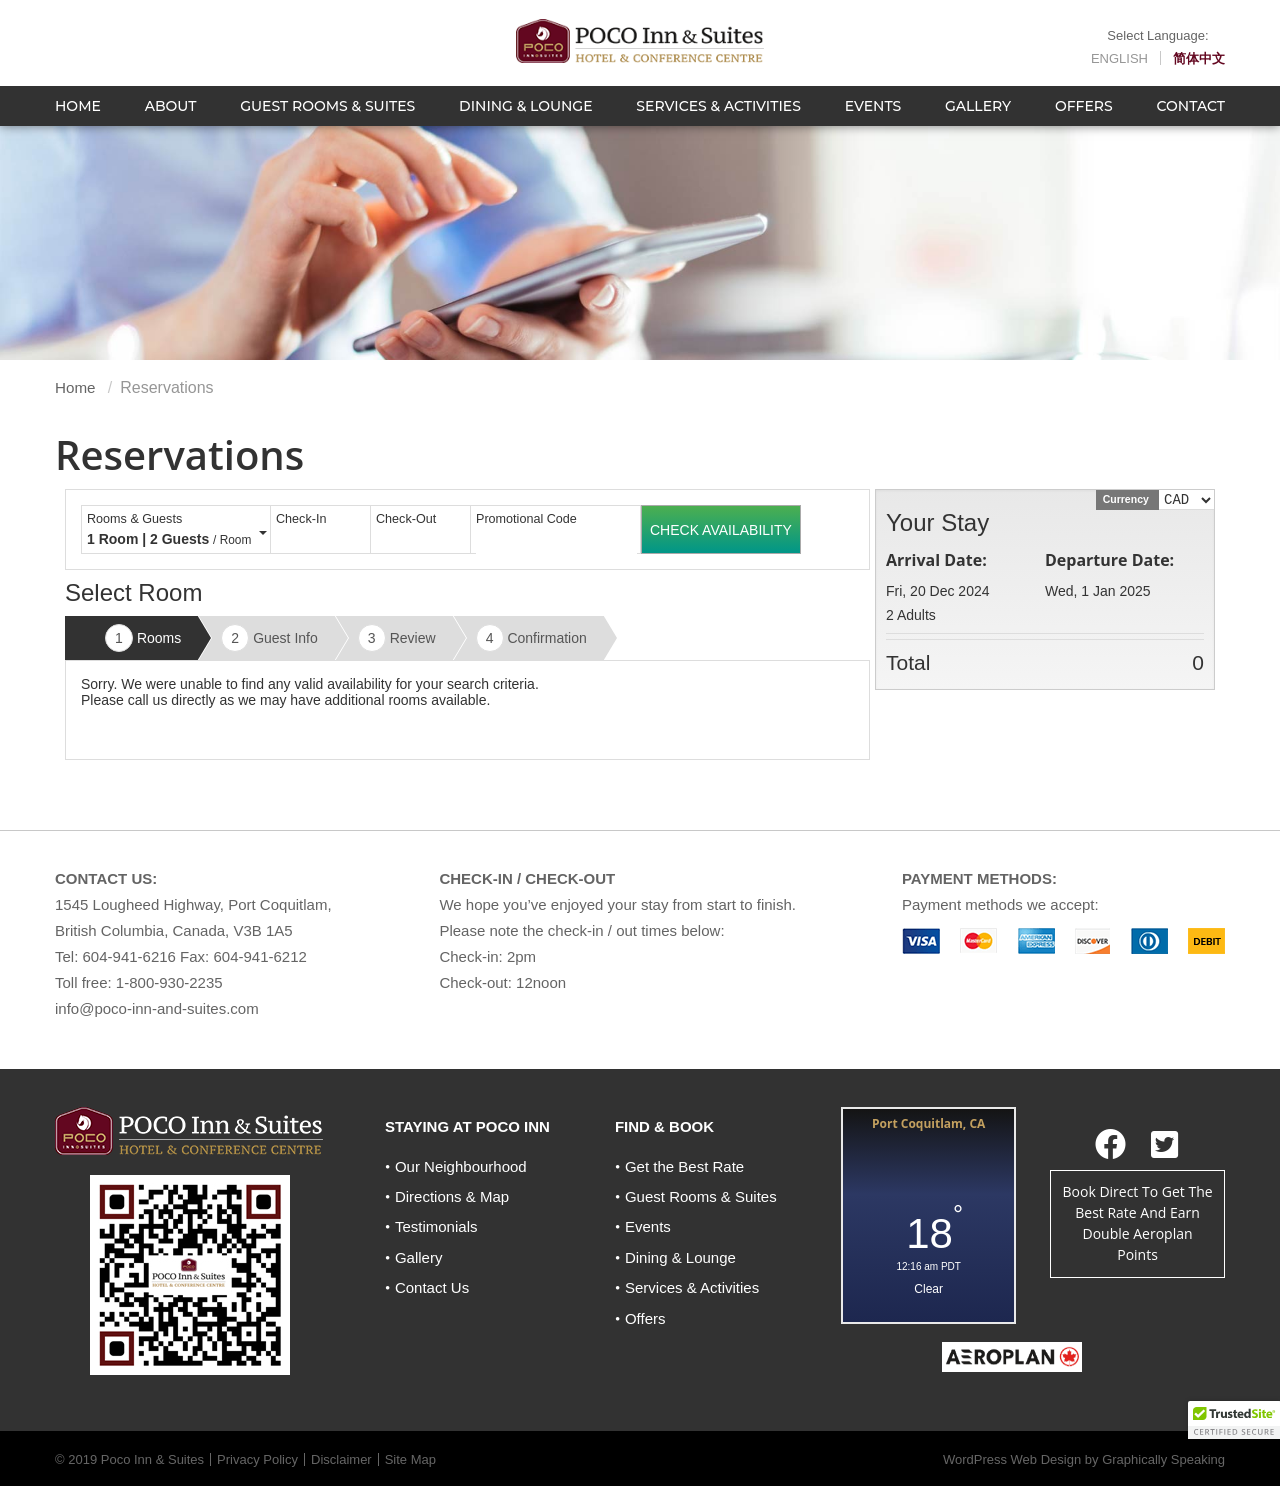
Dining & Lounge (525, 125)
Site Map (410, 1443)
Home (78, 125)
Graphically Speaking (1163, 1443)
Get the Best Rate (684, 1166)
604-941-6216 (129, 956)
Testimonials (436, 1226)
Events (873, 125)
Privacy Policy (257, 1443)
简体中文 (1199, 63)
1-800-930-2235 (169, 982)
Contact (1191, 125)
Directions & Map (452, 1196)
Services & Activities (718, 125)
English (1119, 63)
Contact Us (432, 1287)
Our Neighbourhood (461, 1166)
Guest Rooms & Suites (327, 125)
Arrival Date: (936, 560)
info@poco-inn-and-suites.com (157, 1008)
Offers (1084, 125)
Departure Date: (1109, 560)
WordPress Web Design (1012, 1443)
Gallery (978, 125)
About (171, 125)
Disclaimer (341, 1443)
